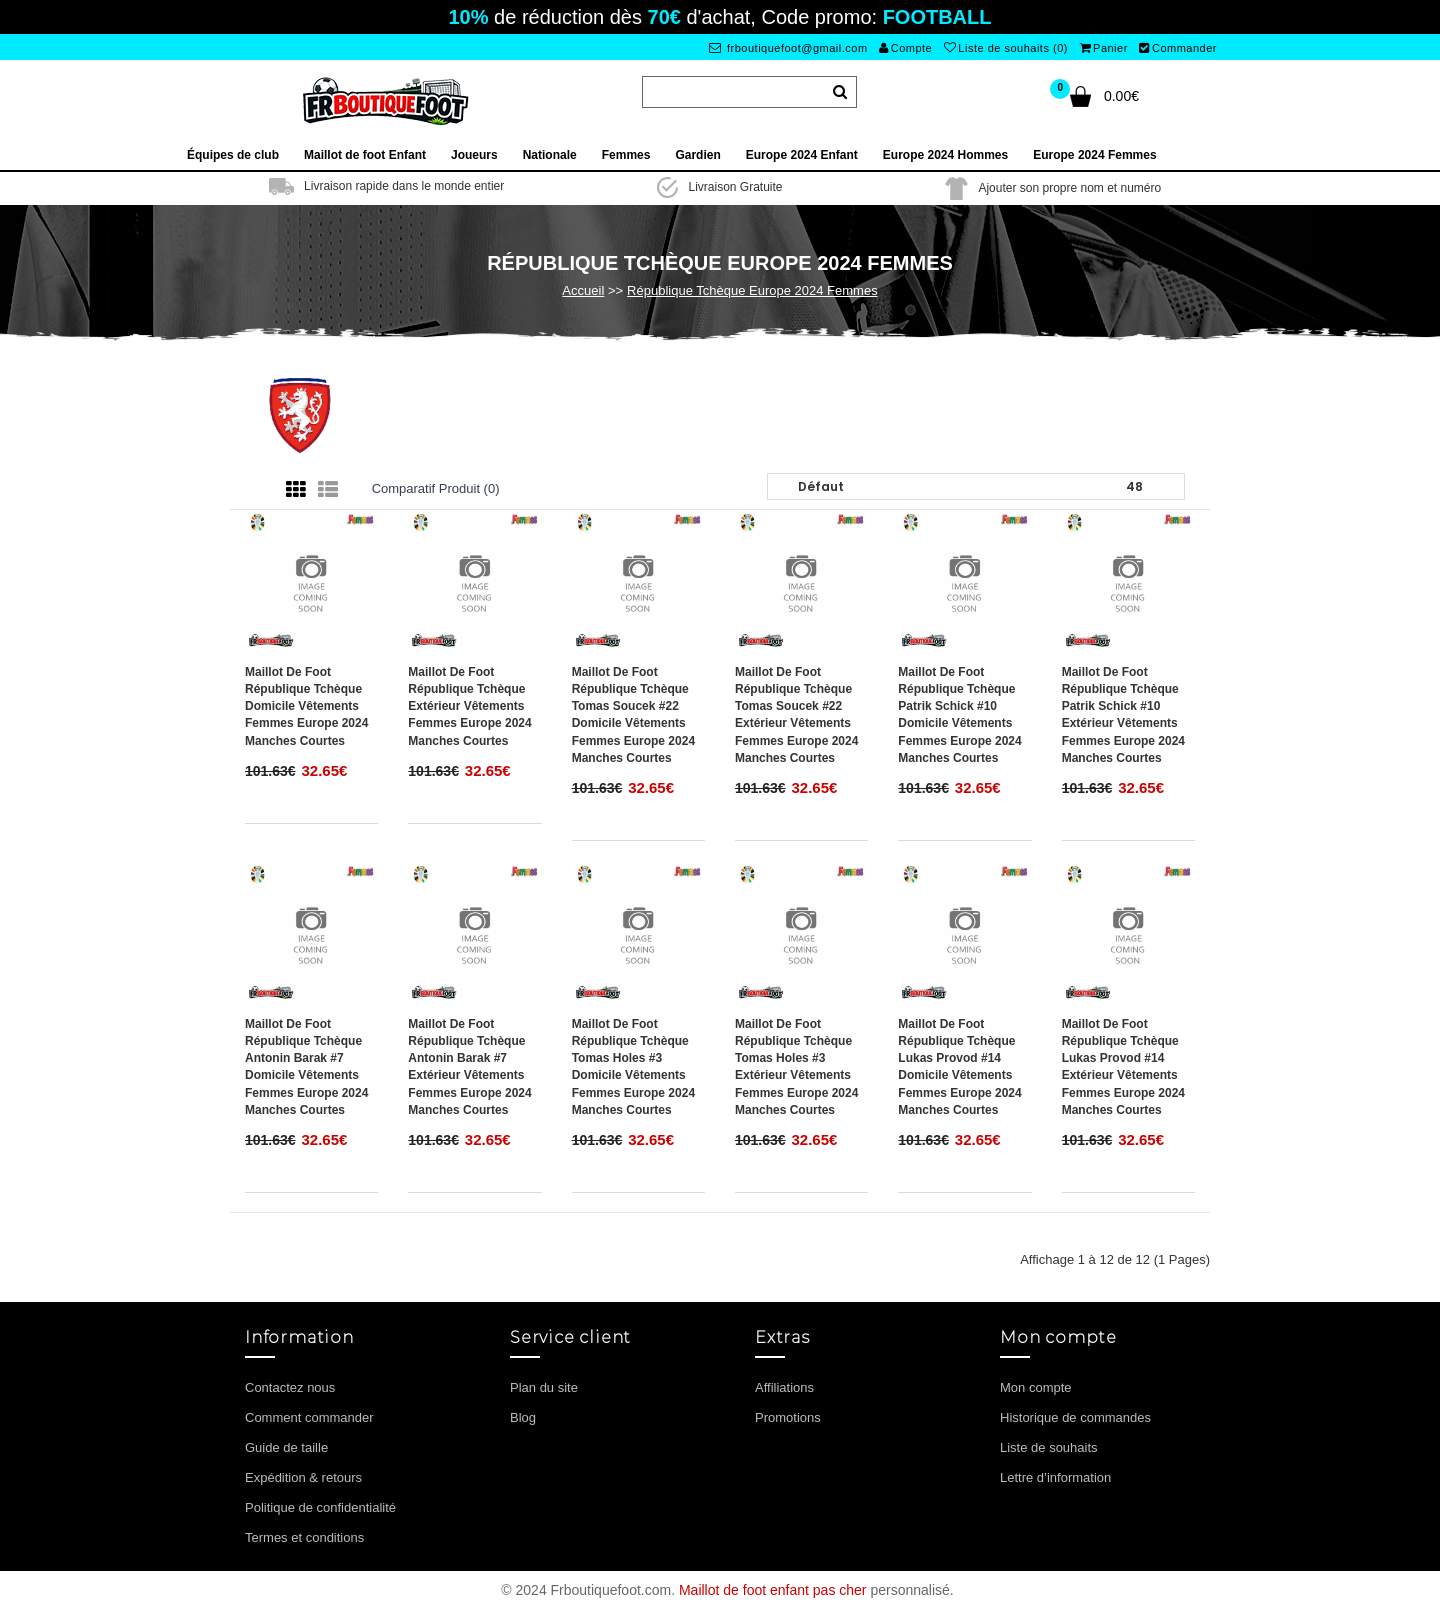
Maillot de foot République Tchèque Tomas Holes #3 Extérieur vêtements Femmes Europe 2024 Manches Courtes (796, 1067)
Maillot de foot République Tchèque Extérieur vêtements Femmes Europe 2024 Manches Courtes (469, 706)
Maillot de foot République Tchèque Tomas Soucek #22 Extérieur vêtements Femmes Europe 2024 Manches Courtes (796, 715)
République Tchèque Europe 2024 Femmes (752, 290)
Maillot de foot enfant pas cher (773, 1590)
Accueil (583, 290)
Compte (905, 48)
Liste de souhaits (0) (1006, 48)
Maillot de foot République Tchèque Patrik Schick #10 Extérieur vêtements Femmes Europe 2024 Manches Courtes (1123, 715)
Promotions (788, 1417)
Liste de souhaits (1049, 1447)
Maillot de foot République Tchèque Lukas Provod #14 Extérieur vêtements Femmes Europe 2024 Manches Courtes (1123, 1067)
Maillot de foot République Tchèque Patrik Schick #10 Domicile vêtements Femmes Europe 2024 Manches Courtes (959, 715)
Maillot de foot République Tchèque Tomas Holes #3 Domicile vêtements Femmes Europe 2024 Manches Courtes (633, 1067)
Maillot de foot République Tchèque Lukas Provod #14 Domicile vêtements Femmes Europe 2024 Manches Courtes (959, 1067)
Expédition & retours (303, 1477)
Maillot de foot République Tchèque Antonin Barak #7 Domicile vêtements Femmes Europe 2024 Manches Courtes (306, 1067)
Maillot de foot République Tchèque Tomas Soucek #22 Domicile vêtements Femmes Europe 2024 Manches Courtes (633, 715)
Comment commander (309, 1417)
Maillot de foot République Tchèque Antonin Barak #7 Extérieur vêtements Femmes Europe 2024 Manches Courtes (469, 1067)
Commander (1178, 48)
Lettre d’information (1055, 1477)
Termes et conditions (304, 1537)
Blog (523, 1417)
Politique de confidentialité (320, 1507)
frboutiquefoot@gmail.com (788, 48)
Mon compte (1036, 1387)
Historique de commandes (1075, 1417)
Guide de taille (286, 1447)
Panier (1104, 48)
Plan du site (544, 1387)
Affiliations (784, 1387)
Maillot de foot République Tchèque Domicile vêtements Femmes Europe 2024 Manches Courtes (306, 706)
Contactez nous (290, 1387)
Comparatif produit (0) (436, 488)
